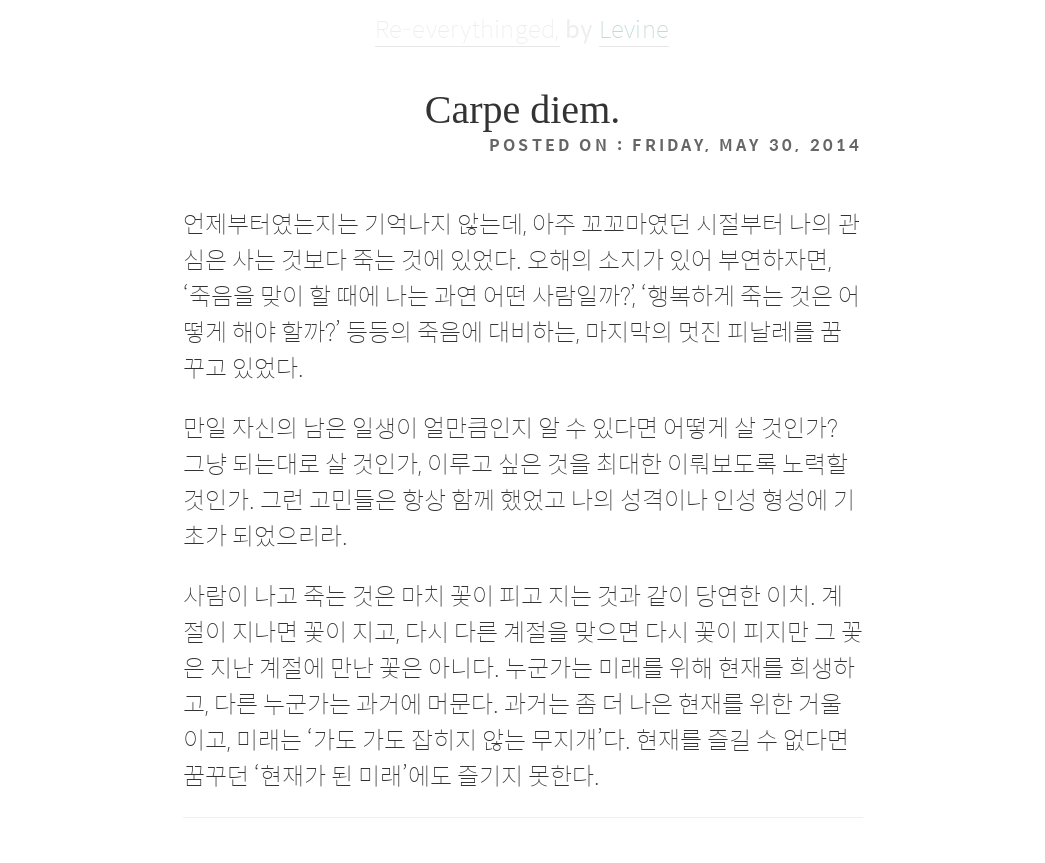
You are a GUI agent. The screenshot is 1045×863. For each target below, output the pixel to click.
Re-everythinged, (467, 28)
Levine (634, 28)
